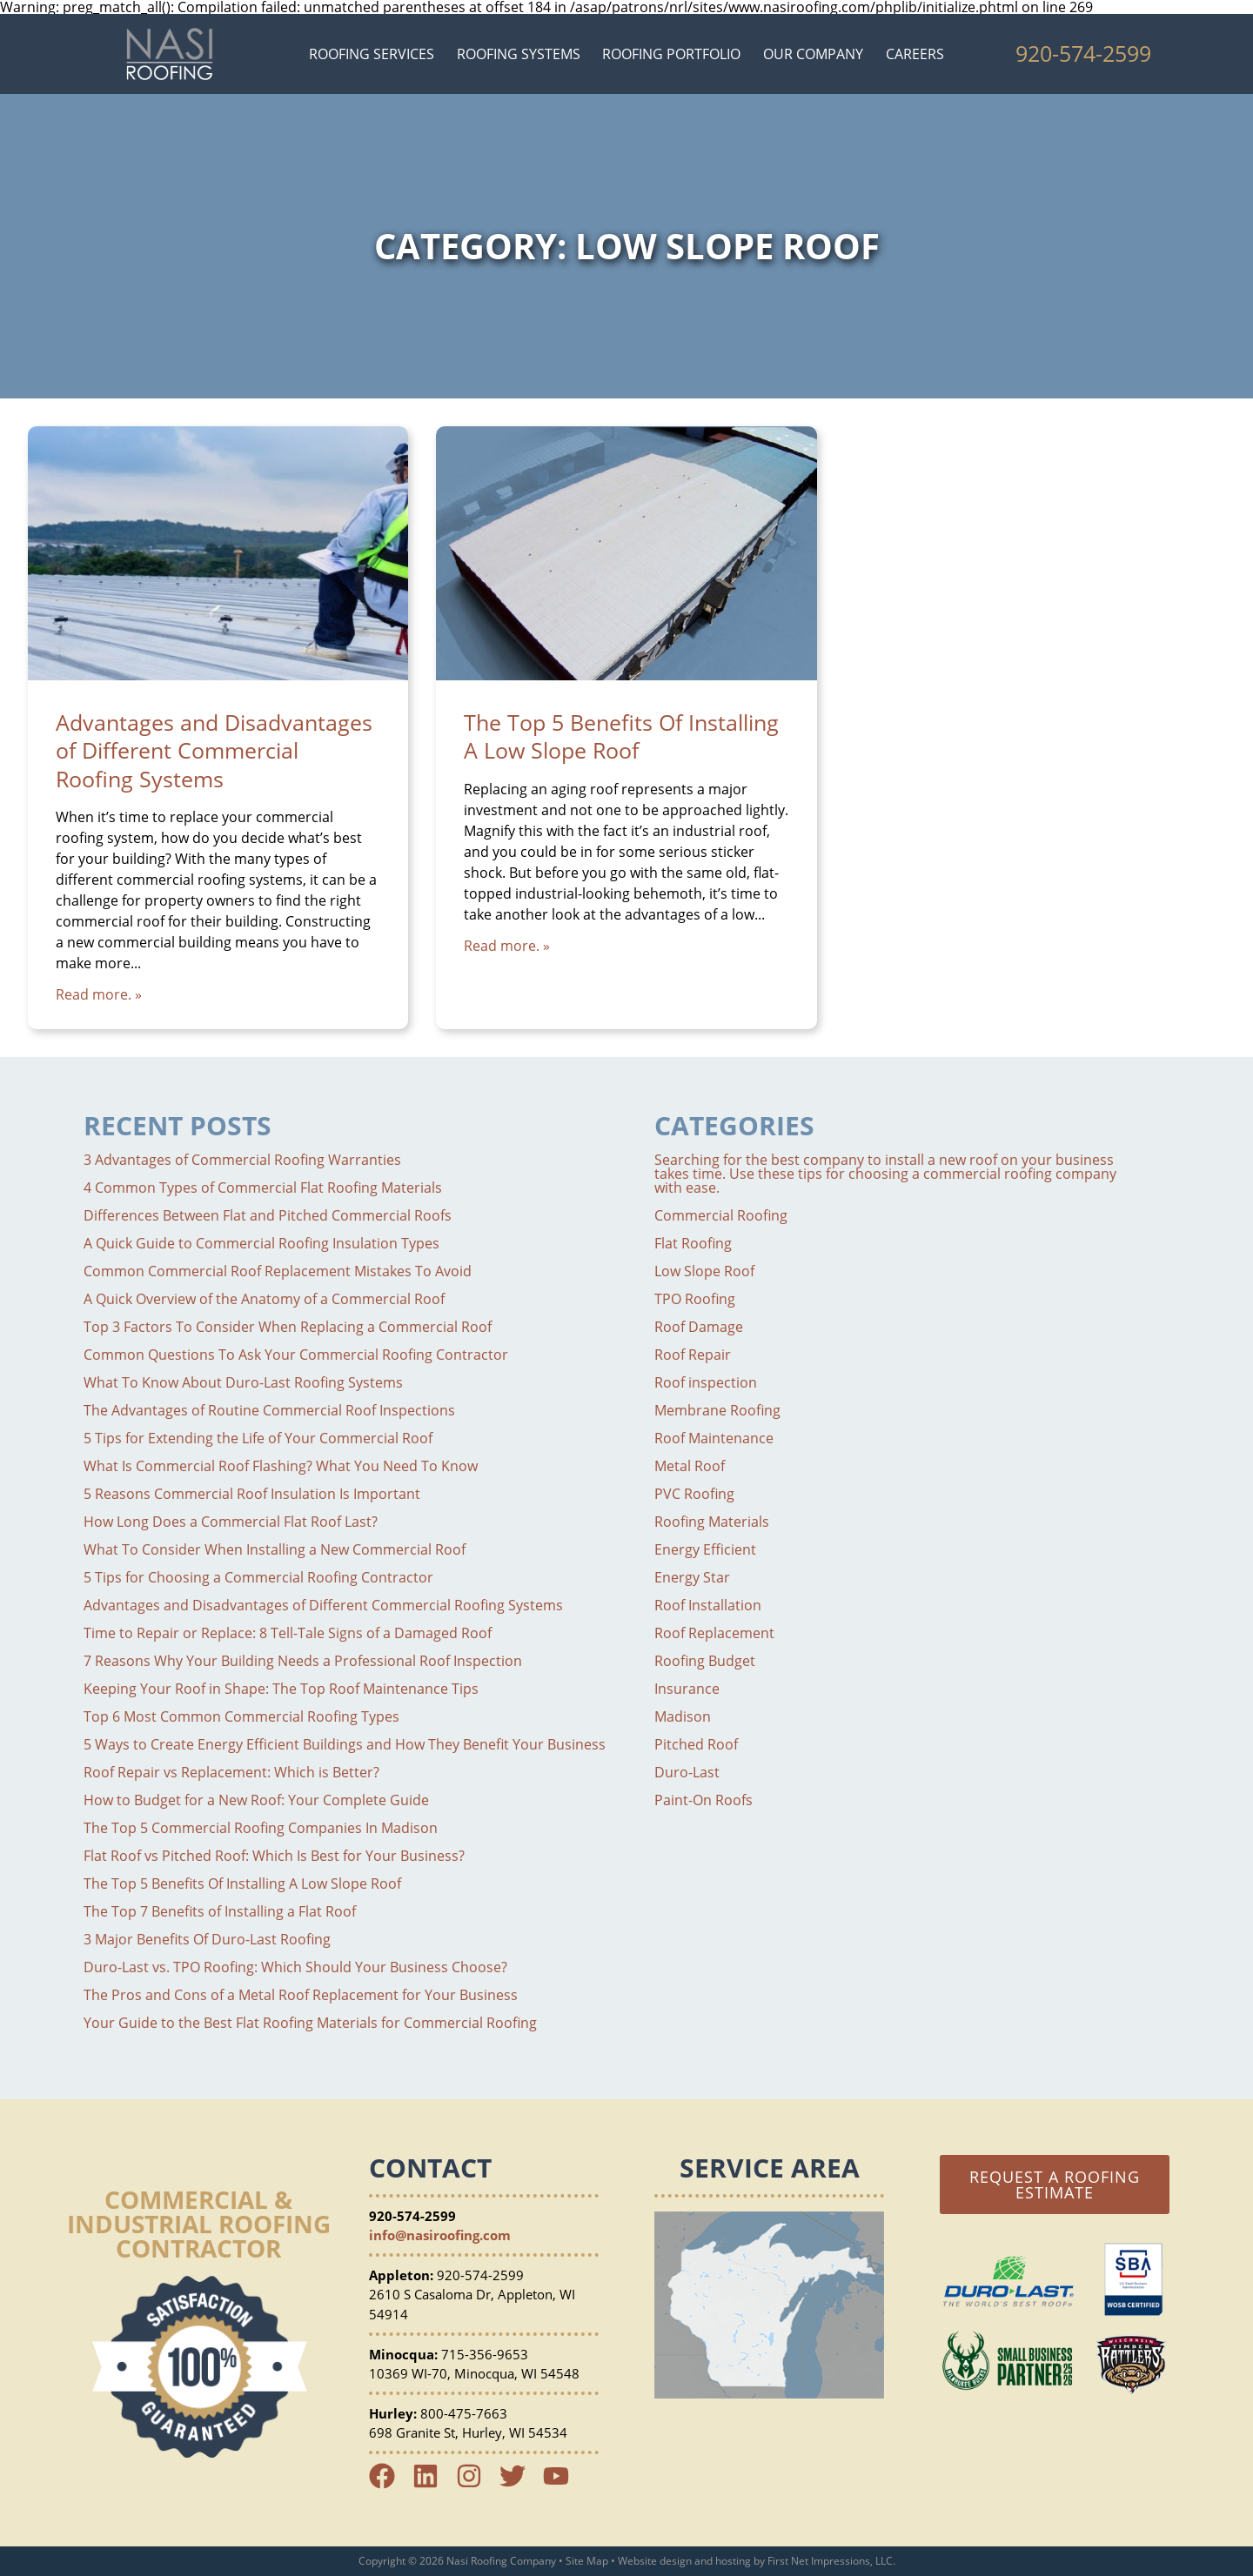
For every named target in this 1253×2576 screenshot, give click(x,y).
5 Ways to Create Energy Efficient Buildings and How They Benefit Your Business (345, 1744)
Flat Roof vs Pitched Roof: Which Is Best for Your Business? (274, 1856)
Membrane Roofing (717, 1410)
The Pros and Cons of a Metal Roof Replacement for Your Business (301, 1995)
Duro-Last (687, 1772)
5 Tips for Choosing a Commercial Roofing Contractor (258, 1577)
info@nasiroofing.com (440, 2235)
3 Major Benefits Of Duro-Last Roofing (207, 1939)
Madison (682, 1716)
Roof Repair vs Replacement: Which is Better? (231, 1772)
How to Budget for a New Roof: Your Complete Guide (256, 1800)
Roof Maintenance (714, 1438)
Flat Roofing (693, 1243)
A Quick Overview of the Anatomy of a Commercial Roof (264, 1299)
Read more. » (99, 994)
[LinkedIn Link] (432, 2483)
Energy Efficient (705, 1549)
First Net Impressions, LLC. (831, 2560)
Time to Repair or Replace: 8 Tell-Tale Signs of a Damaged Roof (288, 1633)
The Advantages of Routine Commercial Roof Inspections (269, 1410)
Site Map (587, 2560)
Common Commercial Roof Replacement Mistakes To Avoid (278, 1271)
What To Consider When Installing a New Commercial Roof (275, 1549)
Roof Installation (707, 1605)
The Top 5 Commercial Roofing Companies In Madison (261, 1828)
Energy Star (692, 1577)
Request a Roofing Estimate (1054, 2184)
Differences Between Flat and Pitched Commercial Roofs (268, 1215)
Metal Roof (689, 1466)
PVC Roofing (694, 1494)
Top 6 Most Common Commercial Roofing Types (241, 1716)
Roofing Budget (704, 1661)
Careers (915, 54)
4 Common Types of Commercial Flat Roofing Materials (263, 1187)
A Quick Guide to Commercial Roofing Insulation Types (261, 1243)
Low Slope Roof (704, 1271)
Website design (655, 2560)
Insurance (687, 1689)
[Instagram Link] (476, 2483)
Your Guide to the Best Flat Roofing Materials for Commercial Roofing (310, 2023)
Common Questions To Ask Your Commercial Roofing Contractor (296, 1355)
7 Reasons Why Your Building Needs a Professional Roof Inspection (303, 1661)
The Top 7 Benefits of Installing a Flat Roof (220, 1911)
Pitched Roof (696, 1744)
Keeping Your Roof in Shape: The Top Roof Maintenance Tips (281, 1689)
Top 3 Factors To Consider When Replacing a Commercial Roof (288, 1327)
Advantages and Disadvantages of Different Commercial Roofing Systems (214, 750)
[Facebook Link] (389, 2483)
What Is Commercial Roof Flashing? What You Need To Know (281, 1466)
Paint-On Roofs (703, 1800)
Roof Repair (692, 1355)
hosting (733, 2560)
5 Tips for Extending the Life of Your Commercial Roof (258, 1438)
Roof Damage (698, 1327)
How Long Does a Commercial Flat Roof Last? (231, 1522)
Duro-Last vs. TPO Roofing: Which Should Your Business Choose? (295, 1967)
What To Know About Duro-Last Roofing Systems (243, 1382)
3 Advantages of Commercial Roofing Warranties (242, 1160)
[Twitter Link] (519, 2483)
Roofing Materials (711, 1522)
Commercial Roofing (720, 1215)
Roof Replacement (714, 1633)
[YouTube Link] (563, 2483)
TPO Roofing (694, 1299)
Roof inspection (705, 1382)
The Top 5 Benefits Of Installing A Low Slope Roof (621, 736)
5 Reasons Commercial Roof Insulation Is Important (252, 1494)
